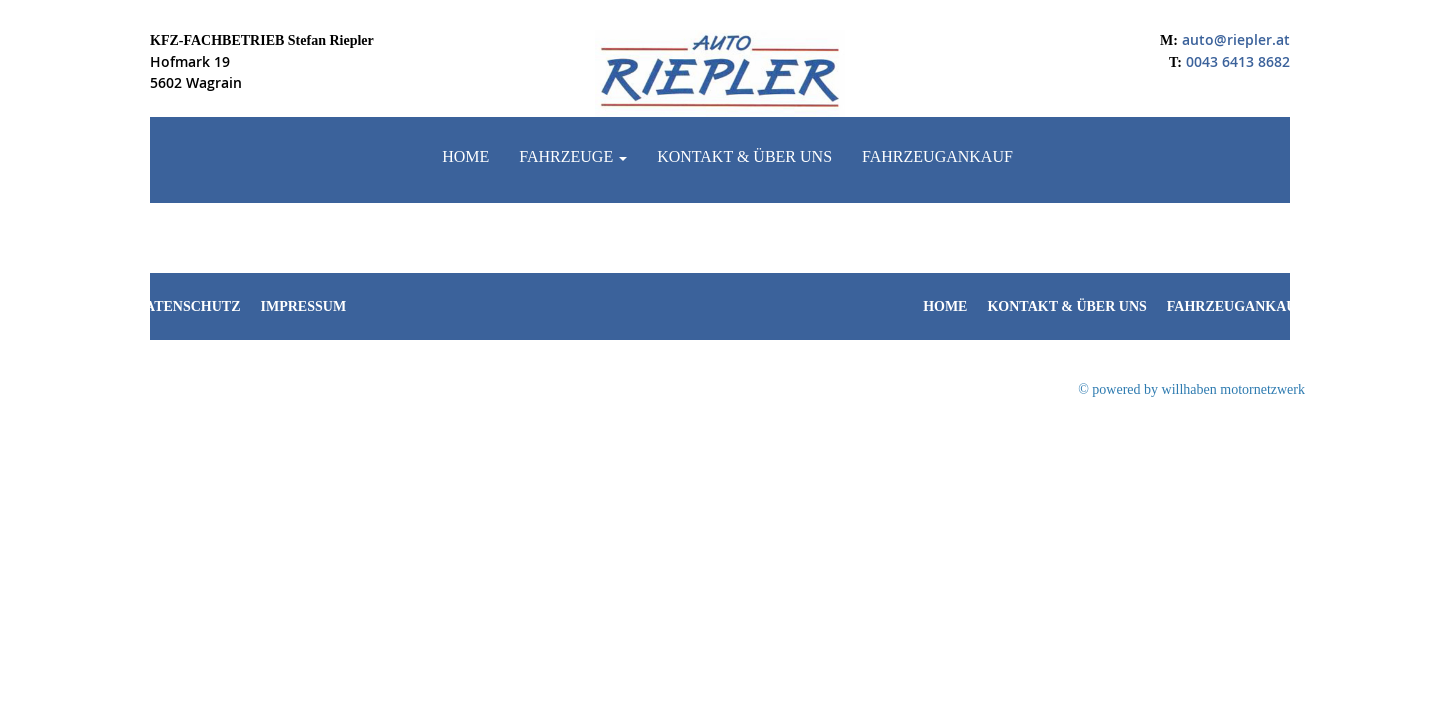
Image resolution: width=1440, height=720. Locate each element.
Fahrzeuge (573, 156)
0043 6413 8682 (1238, 61)
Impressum (304, 306)
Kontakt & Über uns (744, 156)
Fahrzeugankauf (937, 156)
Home (465, 156)
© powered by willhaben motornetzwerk (1191, 389)
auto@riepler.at (1236, 39)
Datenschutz (188, 306)
